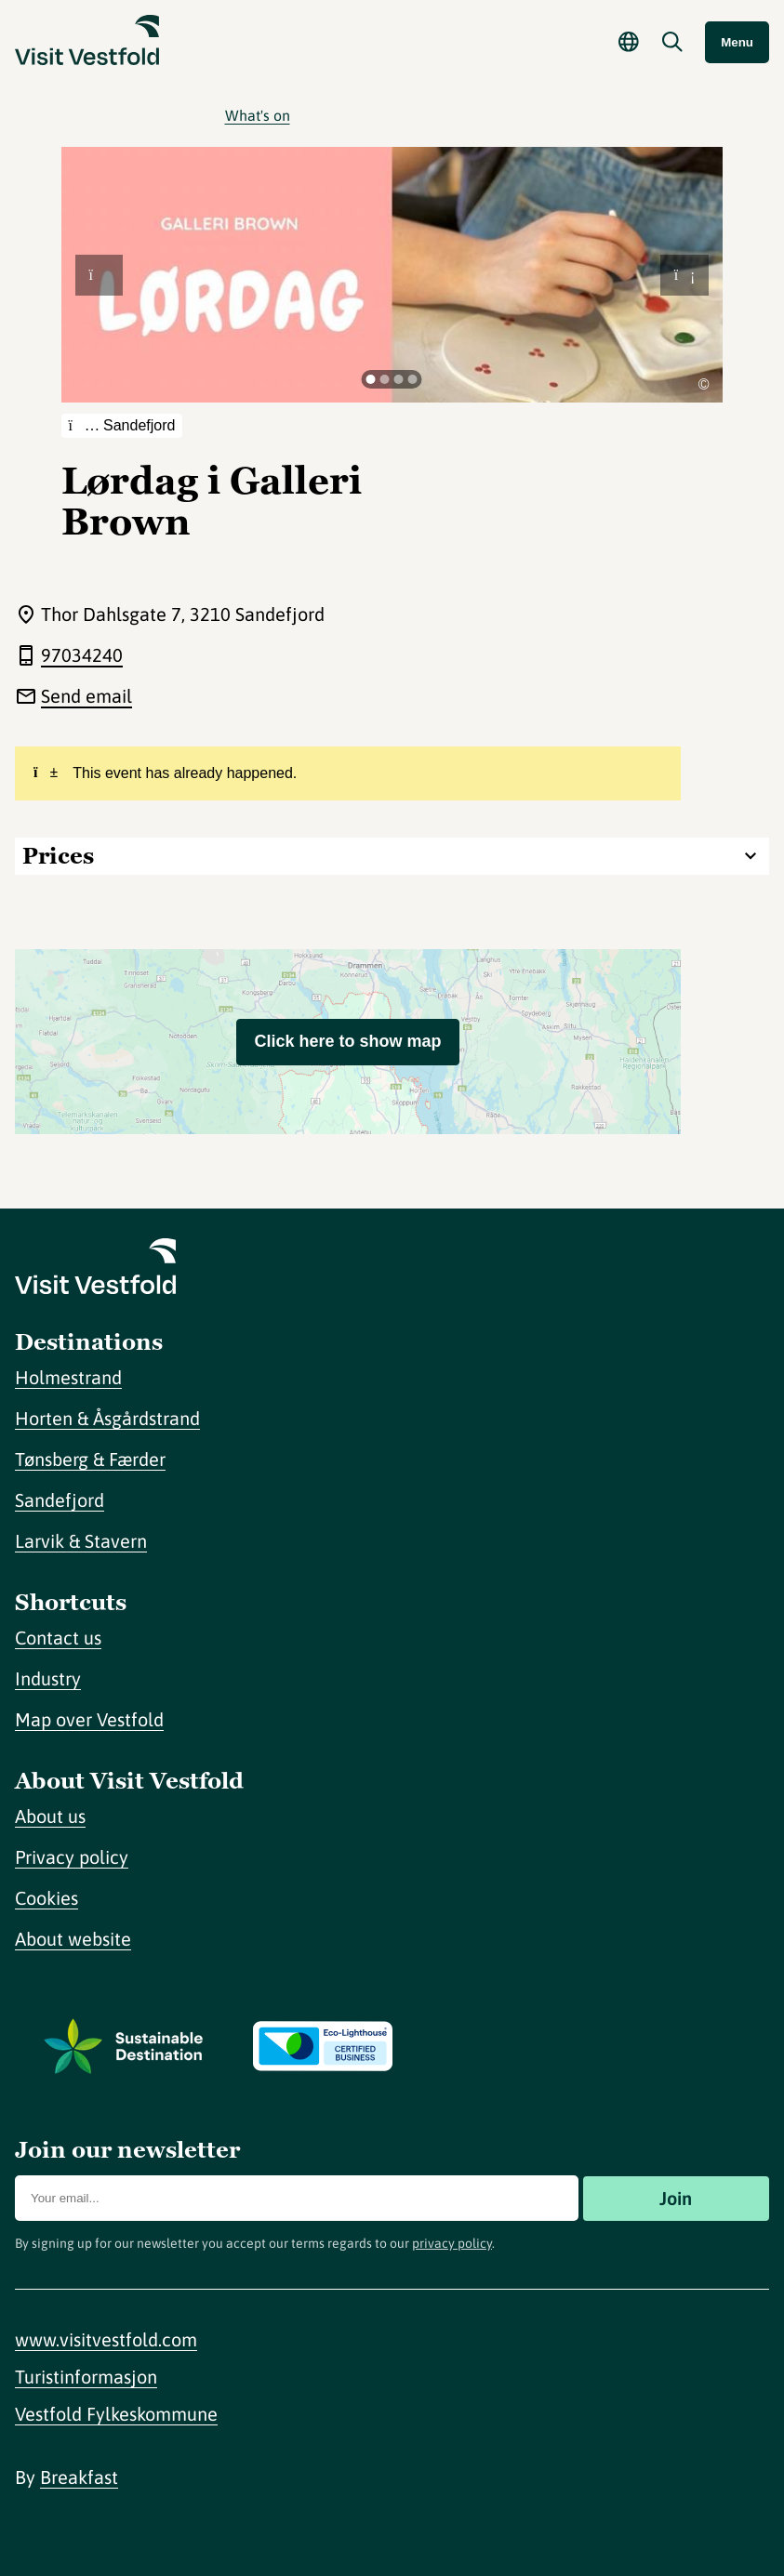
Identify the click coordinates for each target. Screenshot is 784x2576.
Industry (48, 1678)
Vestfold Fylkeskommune (116, 2413)
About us (50, 1816)
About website (73, 1938)
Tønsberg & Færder (90, 1459)
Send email (86, 696)
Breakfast (79, 2477)
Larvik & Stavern (81, 1541)
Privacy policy (71, 1857)
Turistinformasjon (86, 2376)
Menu (737, 42)
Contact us (58, 1637)
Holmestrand (68, 1377)
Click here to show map (347, 1041)
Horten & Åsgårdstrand (107, 1418)
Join (675, 2198)
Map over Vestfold (89, 1719)
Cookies (46, 1898)
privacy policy (452, 2243)
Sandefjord (59, 1500)
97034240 (82, 655)
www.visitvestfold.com (106, 2339)
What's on (257, 115)
